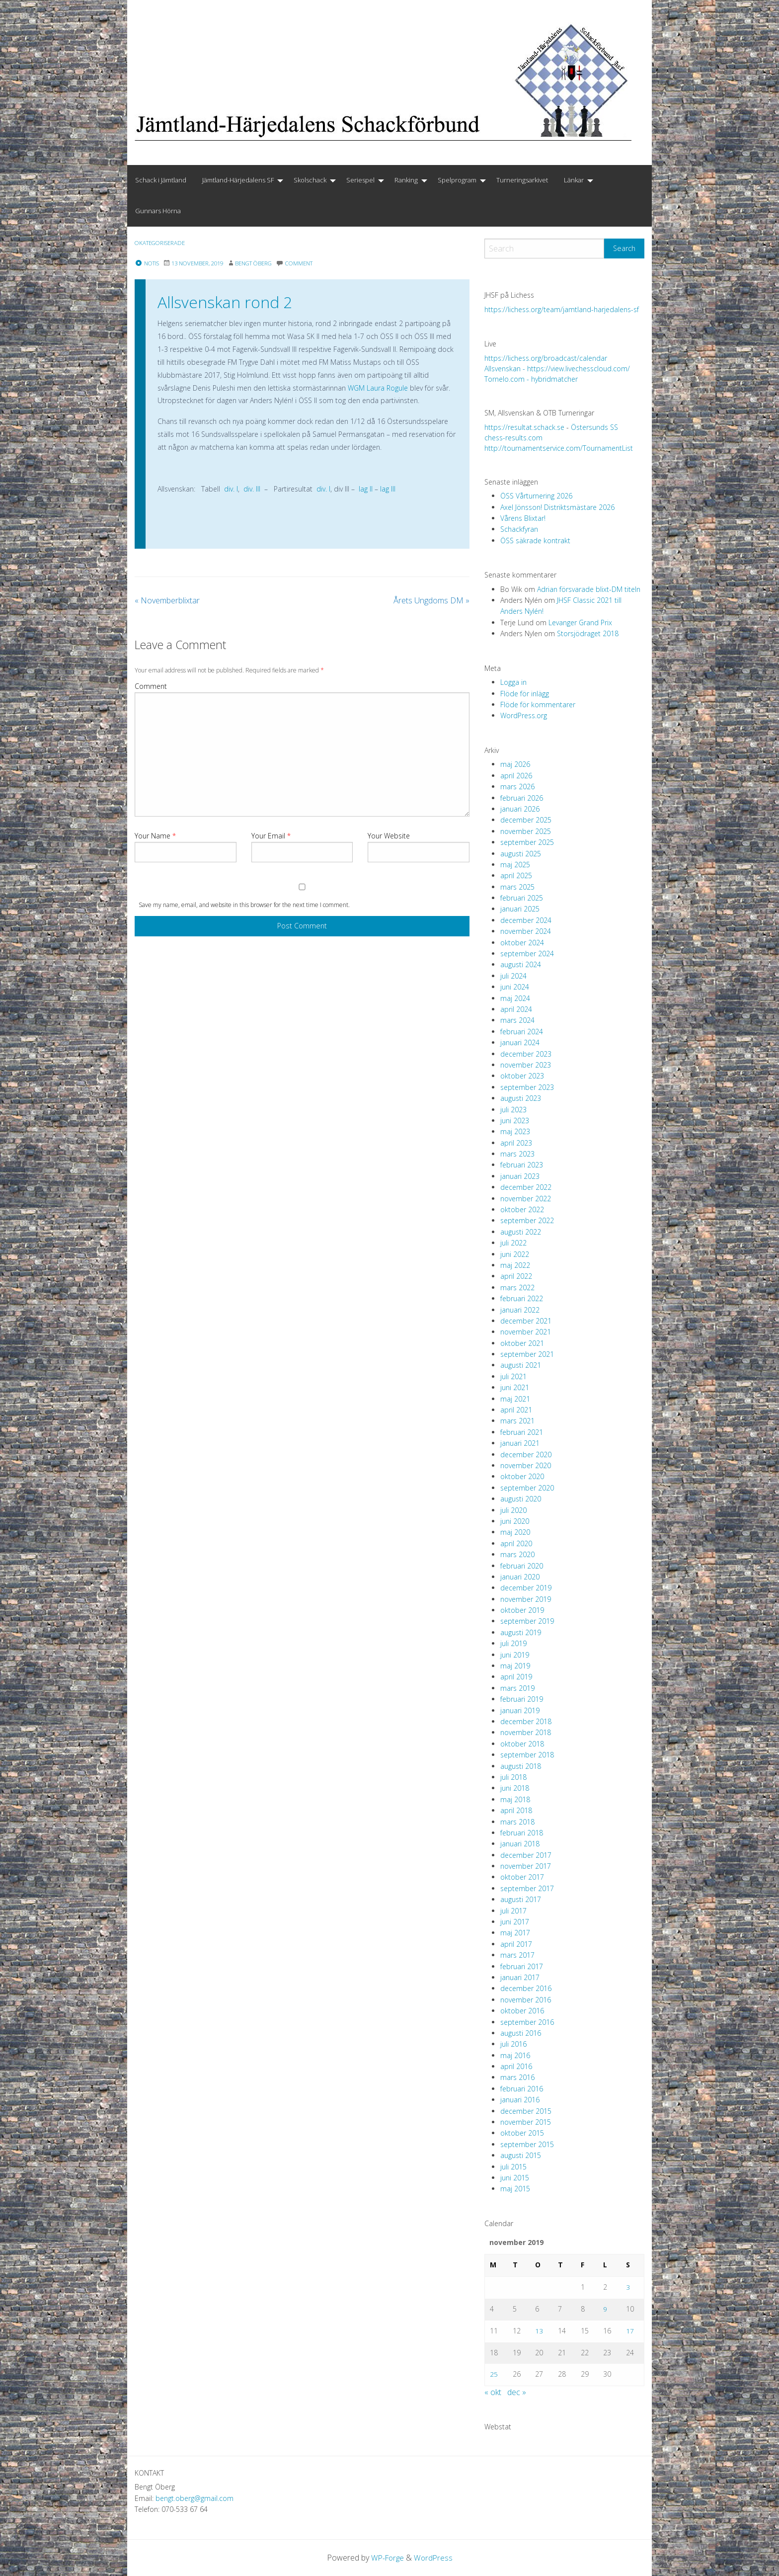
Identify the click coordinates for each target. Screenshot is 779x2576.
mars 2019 (517, 1688)
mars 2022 (517, 1287)
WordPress (434, 2557)
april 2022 (516, 1276)
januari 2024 (520, 1042)
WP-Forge (386, 2557)
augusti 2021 (520, 1365)
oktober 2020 (522, 1476)
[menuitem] (160, 180)
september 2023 (527, 1087)
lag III (387, 489)
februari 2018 (521, 1832)
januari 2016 (520, 2099)
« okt (492, 2392)
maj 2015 (515, 2188)
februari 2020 (521, 1566)
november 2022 (525, 1198)
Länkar (574, 179)
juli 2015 (513, 2166)
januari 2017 (520, 1977)
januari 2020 (520, 1576)
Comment (151, 686)
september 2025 (527, 842)
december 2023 (525, 1054)
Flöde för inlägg (524, 693)
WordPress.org (523, 715)
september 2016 (527, 2022)
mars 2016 (517, 2077)
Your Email (271, 835)
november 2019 (525, 1599)
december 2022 (525, 1187)
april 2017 (516, 1944)
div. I (230, 489)
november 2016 (525, 1999)
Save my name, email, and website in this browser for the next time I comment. (244, 905)
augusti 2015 (520, 2155)
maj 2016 (515, 2055)
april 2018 (516, 1810)
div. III (251, 489)
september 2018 (527, 1754)
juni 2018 (514, 1788)
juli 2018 (513, 1777)
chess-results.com (513, 437)
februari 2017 (521, 1966)
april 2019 (516, 1676)
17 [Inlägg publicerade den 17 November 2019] (630, 2330)
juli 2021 (513, 1376)
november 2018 (525, 1732)
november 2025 (525, 831)
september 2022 (527, 1220)
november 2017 (525, 1866)
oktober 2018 (522, 1743)
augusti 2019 (520, 1632)
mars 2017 (517, 1955)
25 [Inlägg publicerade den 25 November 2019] (494, 2374)
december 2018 (525, 1721)
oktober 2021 (522, 1343)
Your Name (155, 835)
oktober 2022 (522, 1209)
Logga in (513, 682)
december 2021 (525, 1321)
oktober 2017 (522, 1877)
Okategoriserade (163, 243)
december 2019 (525, 1587)
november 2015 (525, 2122)
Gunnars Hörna (158, 210)
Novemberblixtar (167, 600)
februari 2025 (521, 898)
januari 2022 (520, 1310)
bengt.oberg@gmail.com (195, 2498)
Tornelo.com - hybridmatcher (531, 379)
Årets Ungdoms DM (431, 600)
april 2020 (516, 1543)
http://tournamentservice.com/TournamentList (558, 448)
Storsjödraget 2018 (588, 633)
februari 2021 (521, 1432)
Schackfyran (519, 529)
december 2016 (525, 1988)
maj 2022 (515, 1265)
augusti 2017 (520, 1899)
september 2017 (527, 1888)
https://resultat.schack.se (524, 427)
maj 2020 (515, 1532)
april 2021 (516, 1409)
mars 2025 (517, 887)
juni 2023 (514, 1120)
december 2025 (525, 820)
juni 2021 (514, 1387)
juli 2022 (513, 1242)
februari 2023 (521, 1164)
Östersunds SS (594, 427)
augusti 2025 (520, 853)
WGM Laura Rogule (378, 388)
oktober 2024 (522, 942)
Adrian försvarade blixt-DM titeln (588, 589)
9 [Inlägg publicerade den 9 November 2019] (605, 2309)
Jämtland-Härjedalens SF (238, 179)
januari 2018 (520, 1843)
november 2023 (525, 1065)
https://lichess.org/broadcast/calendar (545, 358)
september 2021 (527, 1354)
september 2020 (527, 1488)
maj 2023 (515, 1131)
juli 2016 (513, 2044)
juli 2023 (513, 1109)
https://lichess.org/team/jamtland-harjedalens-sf (561, 309)
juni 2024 (514, 987)
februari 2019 (521, 1699)
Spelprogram (457, 179)
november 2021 (525, 1331)
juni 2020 (514, 1521)
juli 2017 (513, 1910)
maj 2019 (515, 1665)
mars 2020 (517, 1554)
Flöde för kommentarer (537, 704)
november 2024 (525, 931)
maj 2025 (515, 864)
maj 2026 (515, 764)
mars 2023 (517, 1154)
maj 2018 (515, 1799)
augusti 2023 (520, 1098)
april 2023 (516, 1143)
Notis (148, 263)
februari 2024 (521, 1031)
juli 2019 (513, 1643)
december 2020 (525, 1454)
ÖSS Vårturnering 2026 (536, 495)
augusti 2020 (520, 1498)
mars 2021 (517, 1420)
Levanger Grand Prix (580, 622)
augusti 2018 (520, 1766)
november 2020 (525, 1465)
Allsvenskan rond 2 (224, 302)
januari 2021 (520, 1443)
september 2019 (527, 1621)
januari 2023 (520, 1176)
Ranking (406, 179)
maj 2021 (515, 1399)
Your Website (389, 835)
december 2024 (525, 920)
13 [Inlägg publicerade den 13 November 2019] (539, 2330)
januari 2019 (520, 1710)
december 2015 (525, 2111)
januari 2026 (520, 809)
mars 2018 (517, 1822)
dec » (516, 2392)
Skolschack (310, 179)
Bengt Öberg (264, 263)
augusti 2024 (520, 964)
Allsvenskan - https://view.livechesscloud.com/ (557, 368)
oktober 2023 (522, 1075)
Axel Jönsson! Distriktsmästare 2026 (557, 507)
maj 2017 (515, 1932)
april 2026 (516, 775)
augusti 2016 (520, 2033)
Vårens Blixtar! (522, 518)
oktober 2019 (522, 1610)
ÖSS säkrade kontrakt (535, 540)
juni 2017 (514, 1921)
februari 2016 (521, 2088)
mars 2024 (517, 1020)
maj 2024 (515, 998)
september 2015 (527, 2144)
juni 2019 (514, 1655)
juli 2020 (513, 1510)
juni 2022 (514, 1254)
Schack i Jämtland (160, 179)
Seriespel (360, 179)
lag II (366, 489)
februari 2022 (521, 1298)
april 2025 (516, 875)
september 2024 (527, 953)
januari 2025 (520, 909)
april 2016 (516, 2066)
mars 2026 (517, 786)
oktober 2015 (522, 2133)
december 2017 (525, 1855)
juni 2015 (514, 2177)
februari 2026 (521, 798)
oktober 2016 (522, 2010)
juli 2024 (513, 976)
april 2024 (516, 1009)
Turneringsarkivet (522, 179)
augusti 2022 (520, 1232)
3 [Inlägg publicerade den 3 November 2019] (628, 2287)
